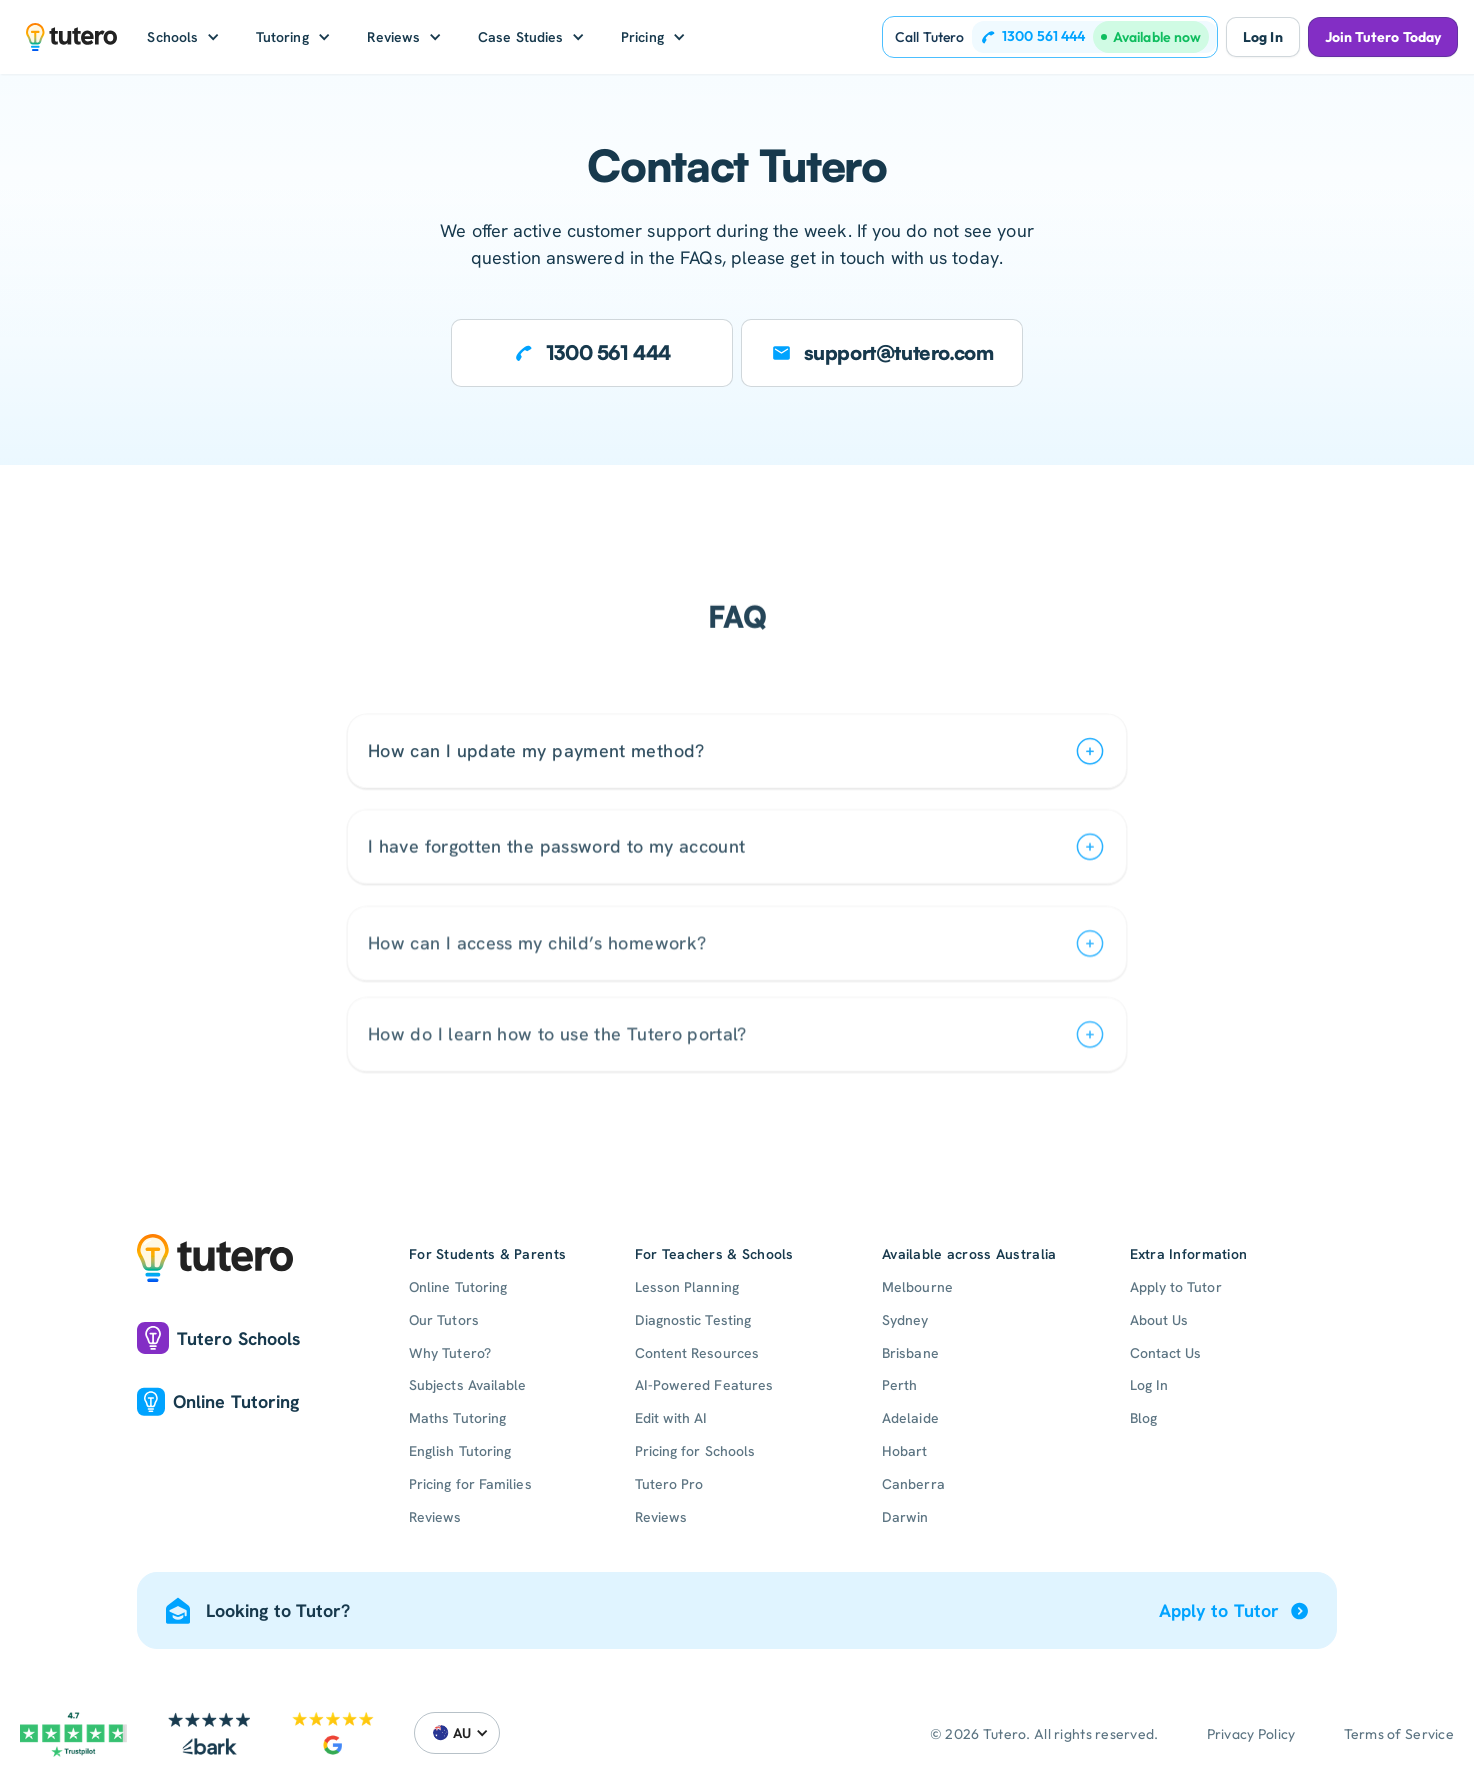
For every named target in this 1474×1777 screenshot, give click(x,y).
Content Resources (697, 1353)
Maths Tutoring (457, 1418)
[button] (183, 37)
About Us (1159, 1320)
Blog (1143, 1418)
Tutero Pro (669, 1484)
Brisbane (910, 1353)
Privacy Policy (1251, 1734)
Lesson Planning (687, 1287)
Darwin (905, 1517)
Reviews (435, 1517)
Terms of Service (1399, 1734)
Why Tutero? (450, 1353)
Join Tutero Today (1383, 37)
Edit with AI (671, 1418)
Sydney (905, 1320)
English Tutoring (460, 1451)
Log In (1262, 37)
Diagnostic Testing (693, 1320)
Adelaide (910, 1418)
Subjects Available (467, 1385)
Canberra (913, 1484)
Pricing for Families (470, 1484)
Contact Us (1166, 1353)
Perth (899, 1385)
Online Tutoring (458, 1287)
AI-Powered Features (704, 1385)
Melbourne (917, 1287)
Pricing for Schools (695, 1451)
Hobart (904, 1451)
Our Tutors (444, 1320)
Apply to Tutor (1176, 1287)
